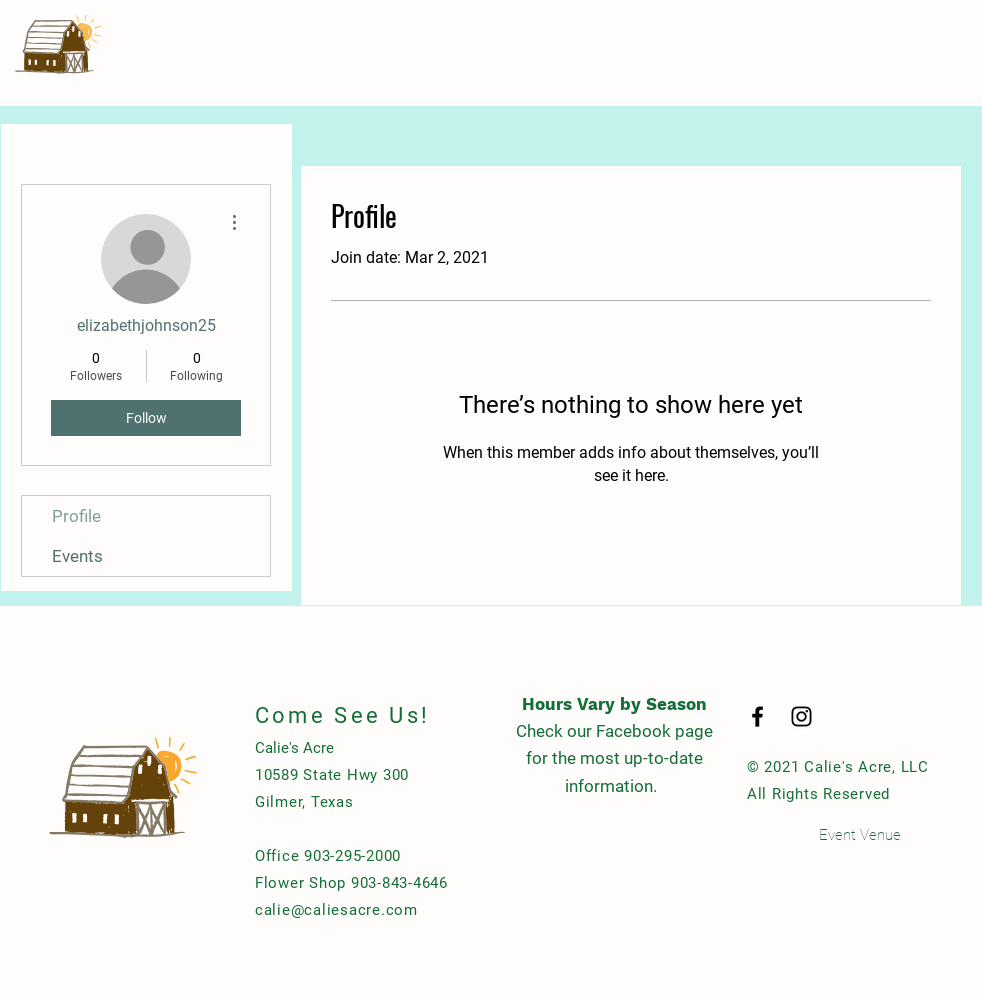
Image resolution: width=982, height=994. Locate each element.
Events (77, 556)
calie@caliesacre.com (336, 910)
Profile (76, 516)
